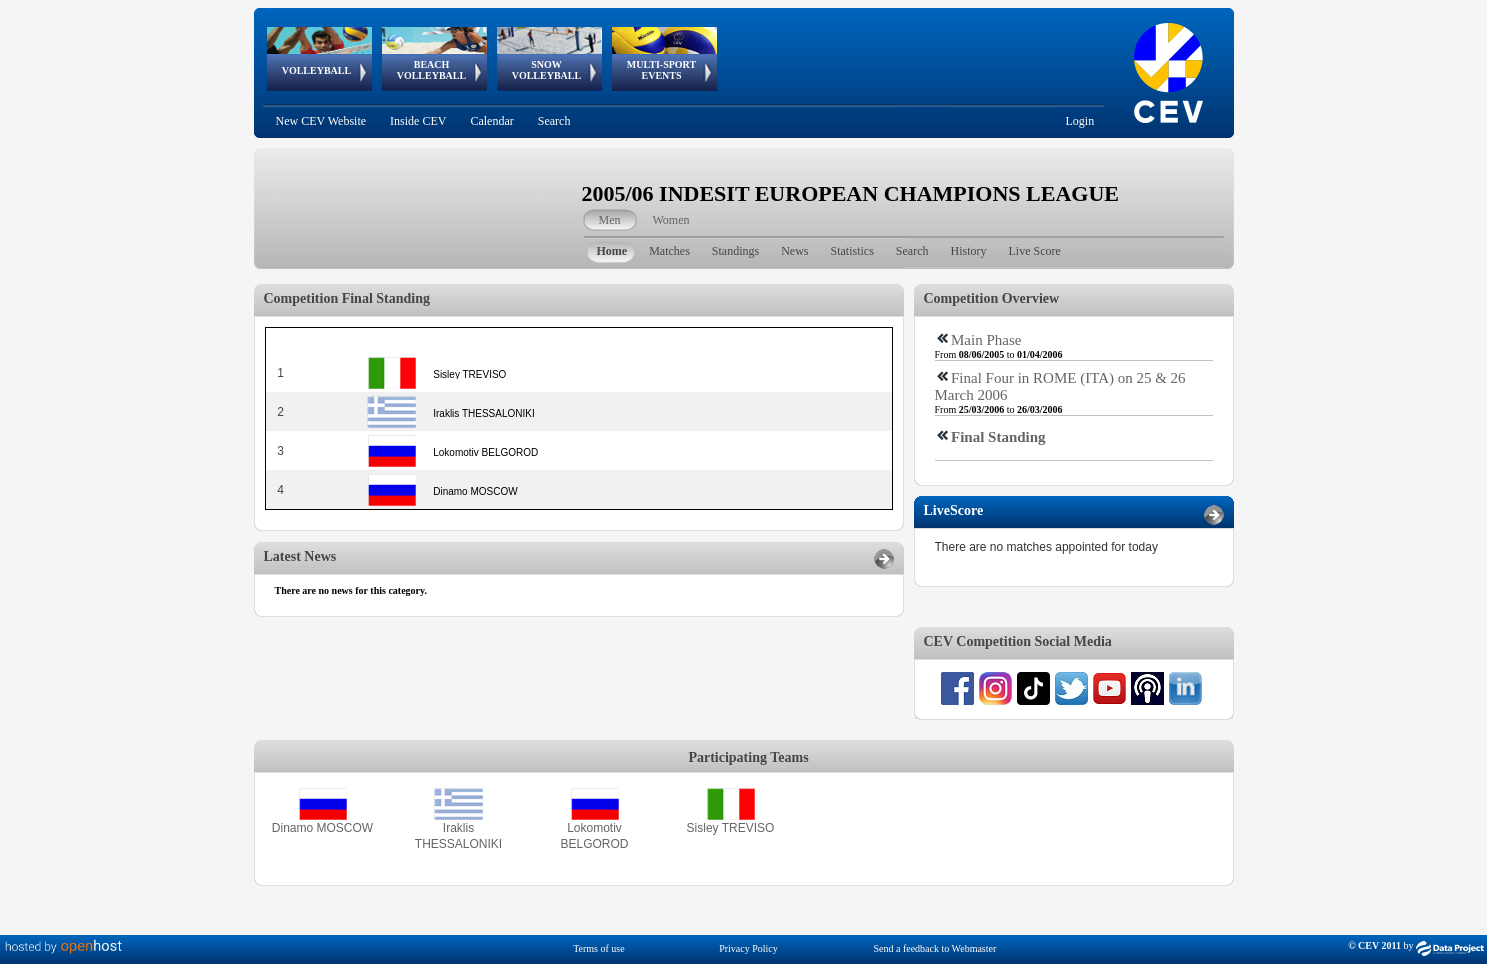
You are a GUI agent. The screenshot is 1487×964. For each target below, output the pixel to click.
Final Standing (998, 437)
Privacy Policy (748, 948)
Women (671, 220)
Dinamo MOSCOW (322, 828)
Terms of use (599, 948)
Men (610, 220)
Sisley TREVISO (731, 828)
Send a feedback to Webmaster (934, 948)
